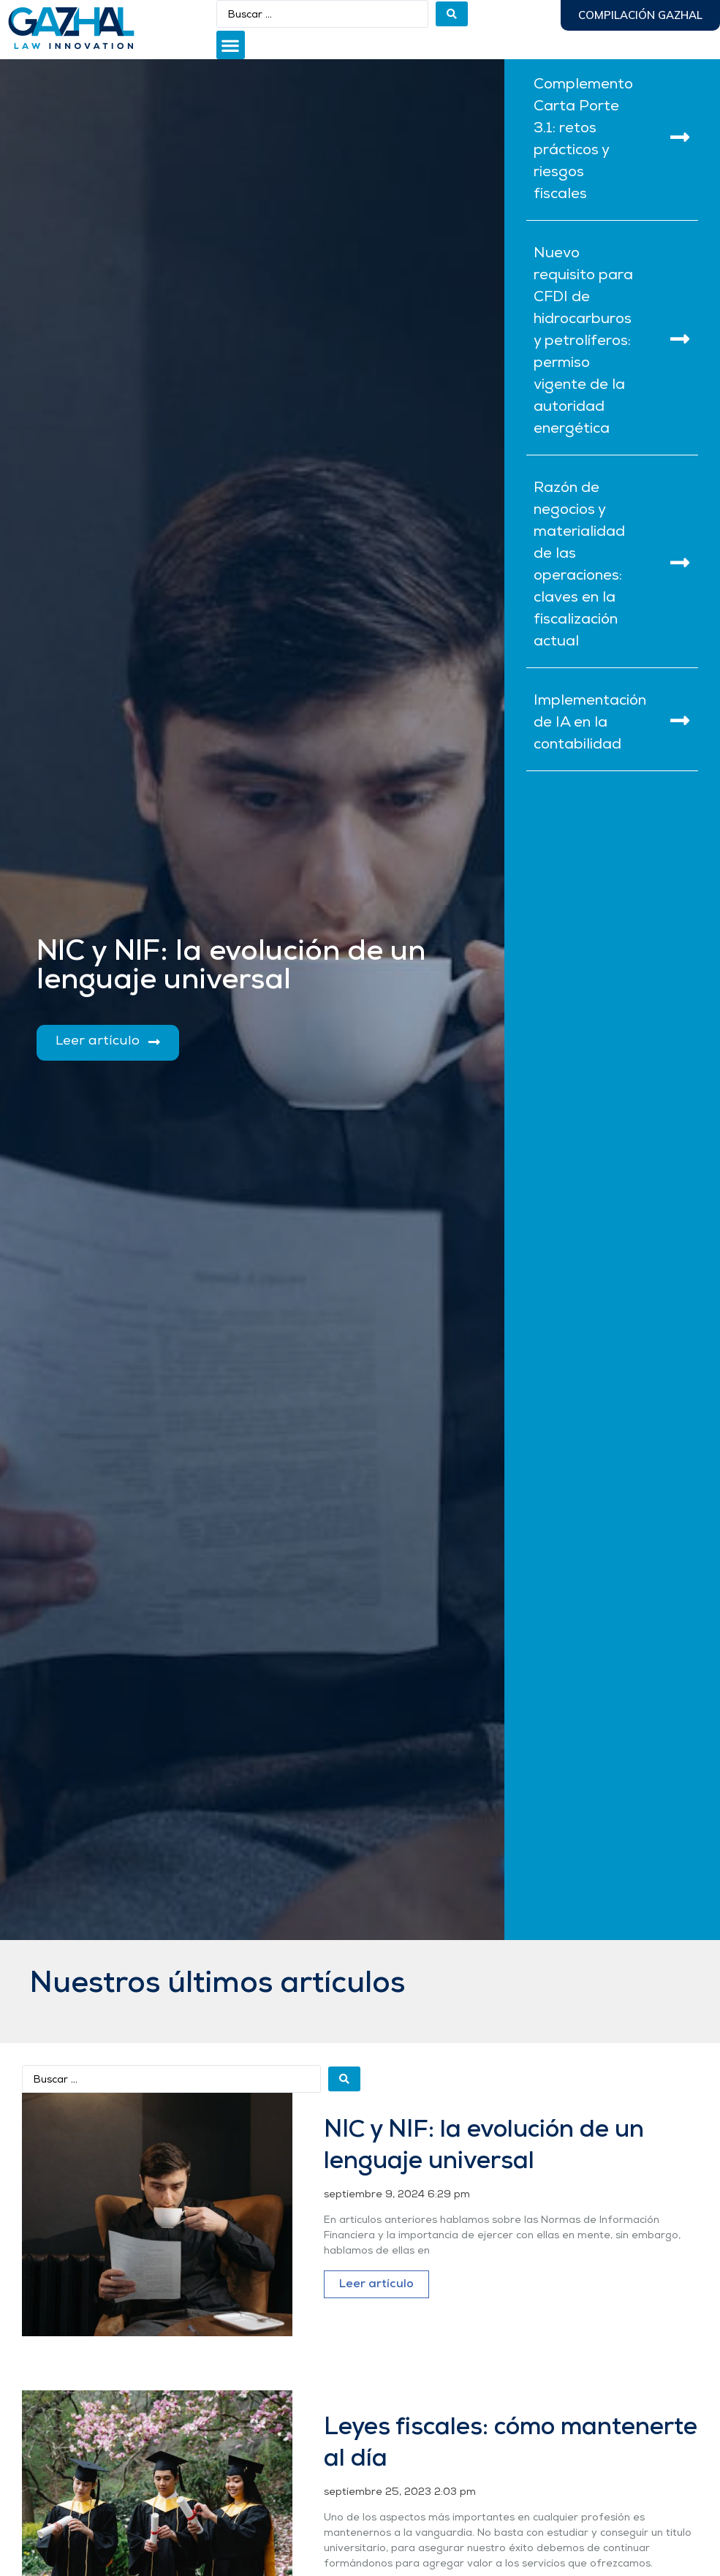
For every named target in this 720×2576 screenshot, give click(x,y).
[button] (230, 45)
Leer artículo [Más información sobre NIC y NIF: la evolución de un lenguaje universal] (376, 2284)
